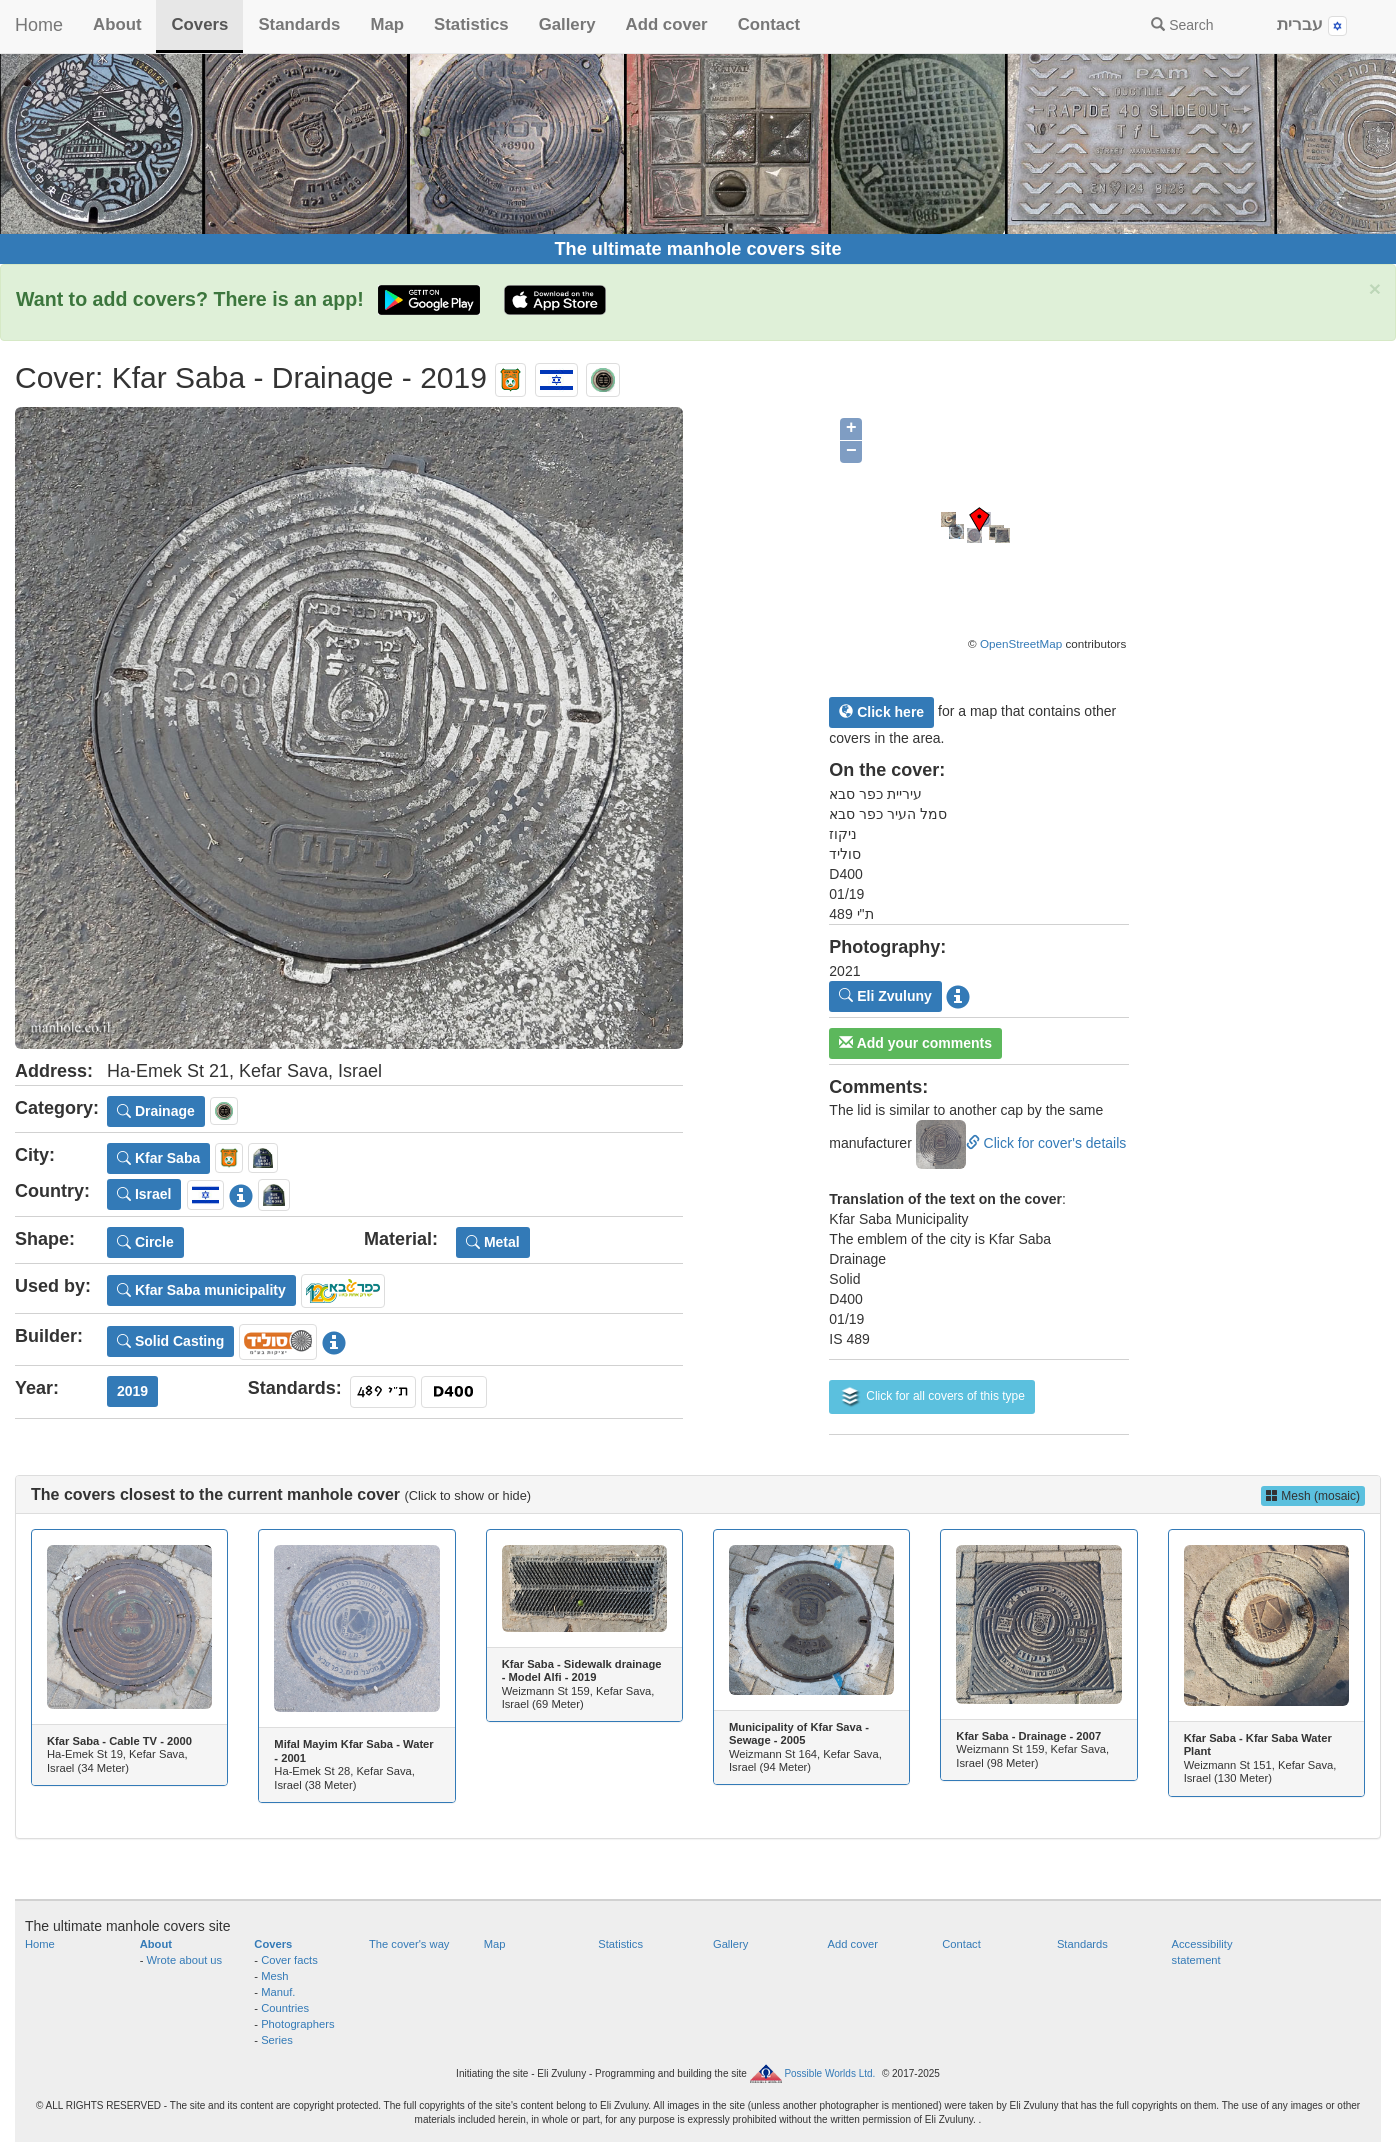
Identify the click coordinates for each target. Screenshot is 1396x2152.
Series (277, 2040)
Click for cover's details (1021, 1143)
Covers (199, 24)
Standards (299, 24)
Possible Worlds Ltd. (829, 2073)
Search (1182, 25)
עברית (1312, 25)
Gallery (567, 24)
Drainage (156, 1111)
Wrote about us (185, 1960)
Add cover (667, 24)
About (117, 24)
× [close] (1375, 288)
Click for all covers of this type (932, 1397)
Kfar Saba (158, 1158)
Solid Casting (170, 1341)
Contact (769, 24)
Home (39, 25)
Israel (144, 1194)
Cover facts (289, 1960)
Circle (145, 1242)
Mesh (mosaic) (1313, 1496)
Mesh (274, 1976)
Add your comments (915, 1043)
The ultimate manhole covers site (697, 249)
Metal (493, 1242)
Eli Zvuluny (885, 996)
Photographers (297, 2024)
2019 (132, 1391)
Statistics (471, 24)
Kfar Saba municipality (201, 1290)
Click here (881, 712)
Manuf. (278, 1992)
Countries (285, 2008)
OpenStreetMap (1021, 643)
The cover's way (409, 1944)
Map (387, 24)
